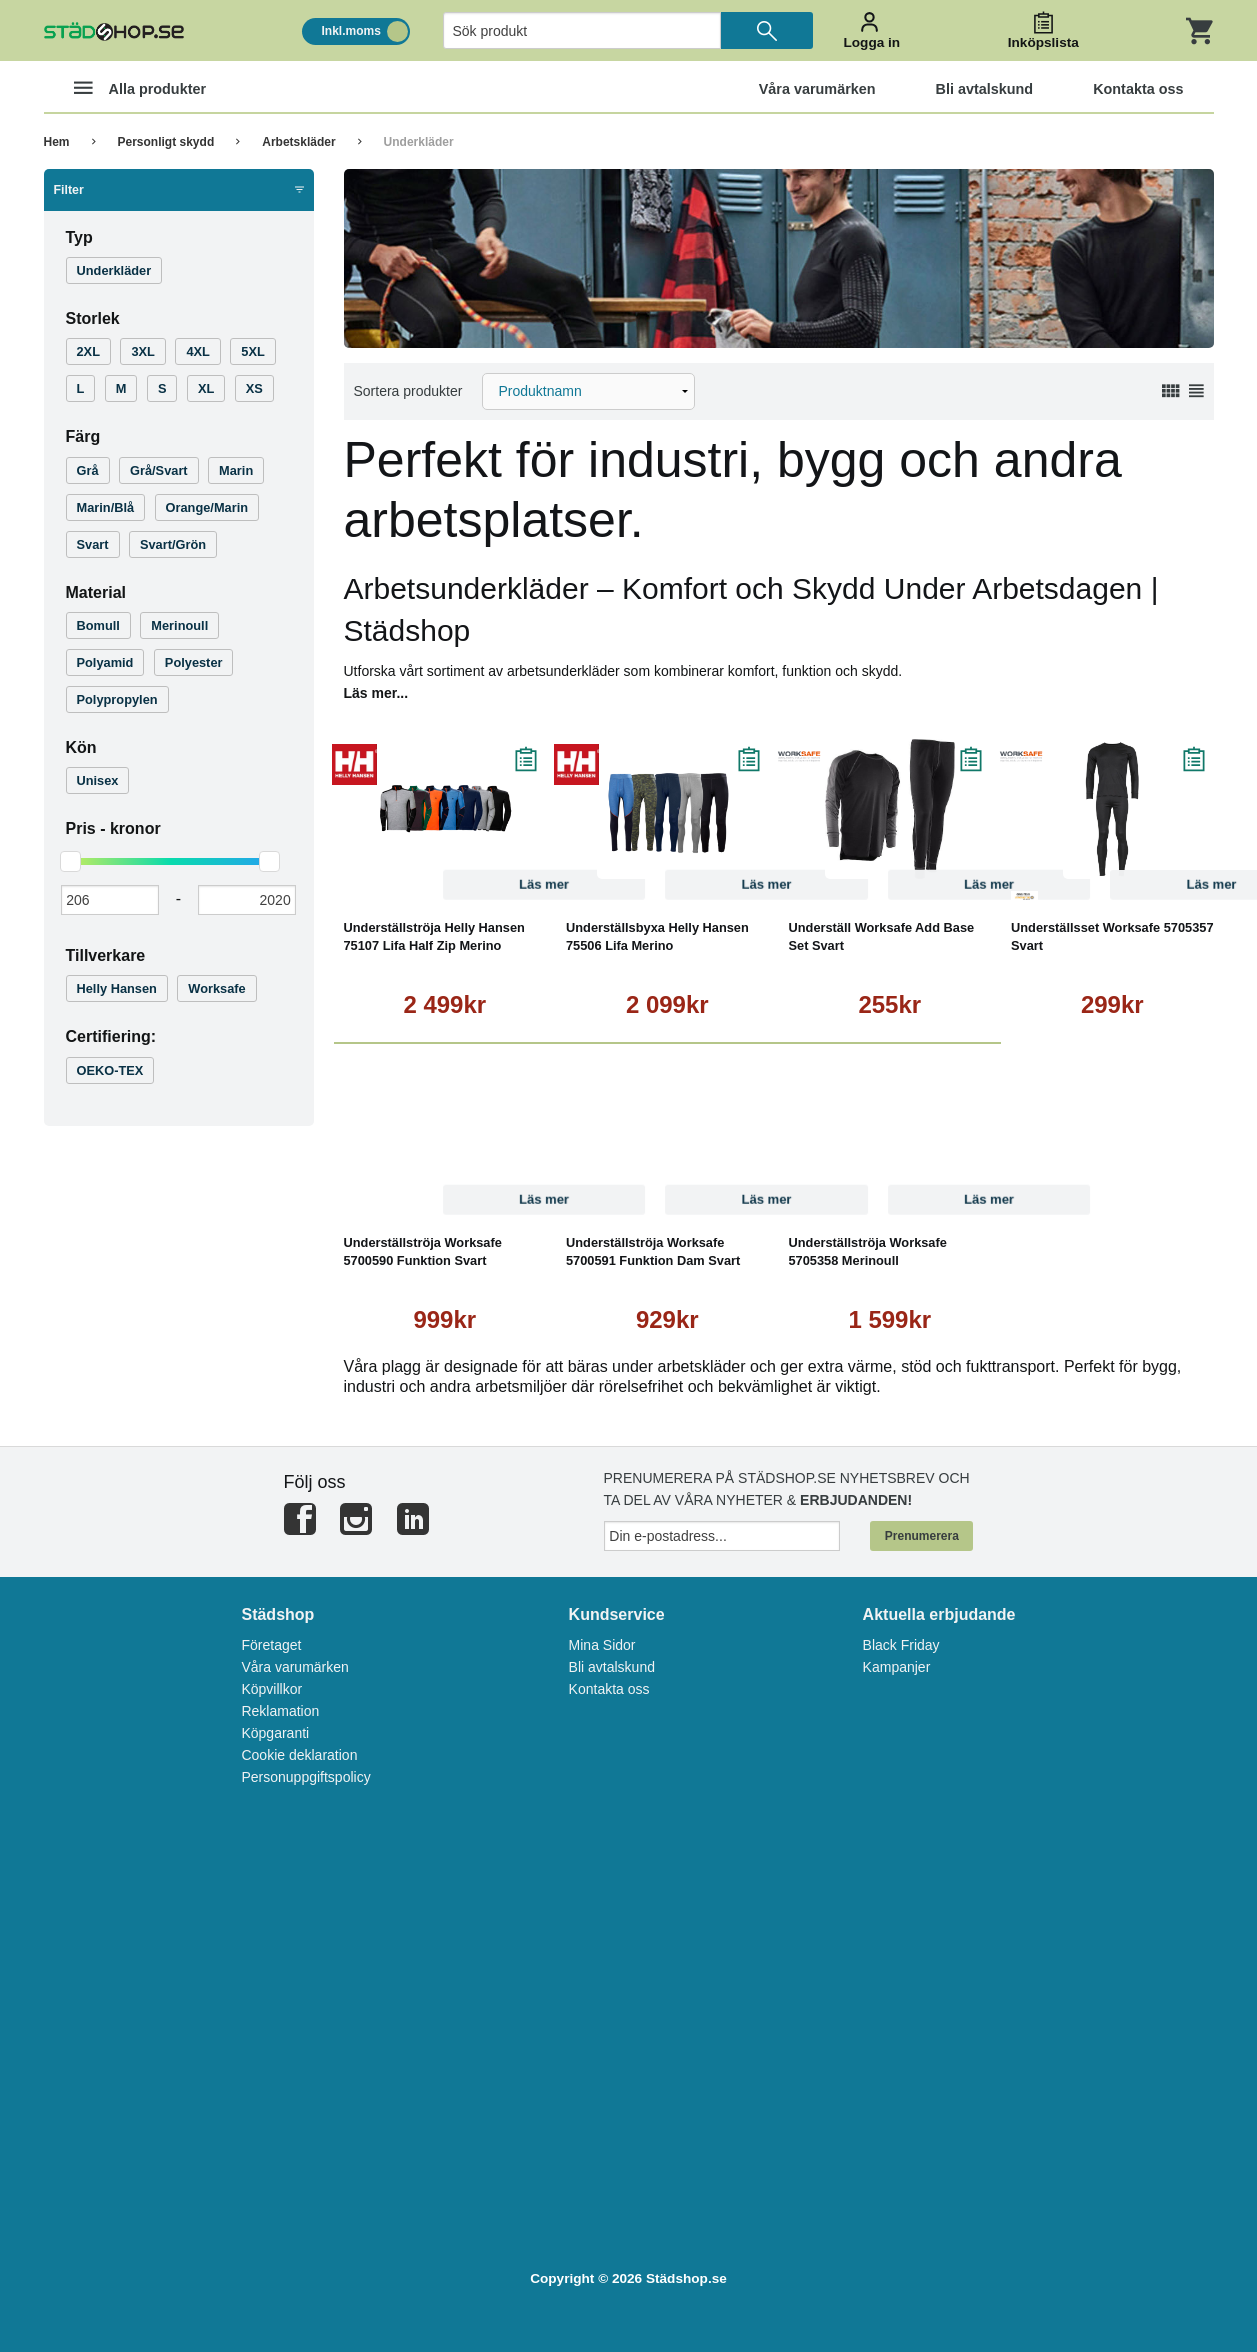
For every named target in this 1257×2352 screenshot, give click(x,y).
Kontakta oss (609, 1689)
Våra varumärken (294, 1667)
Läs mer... (376, 693)
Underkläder (419, 142)
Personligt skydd (166, 142)
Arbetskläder (298, 142)
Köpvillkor (271, 1689)
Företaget (271, 1645)
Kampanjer (897, 1667)
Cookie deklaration (299, 1755)
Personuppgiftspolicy (305, 1777)
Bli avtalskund (612, 1667)
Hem (57, 142)
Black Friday (901, 1645)
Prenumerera (922, 1536)
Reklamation (280, 1711)
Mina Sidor (602, 1645)
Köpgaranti (275, 1733)
